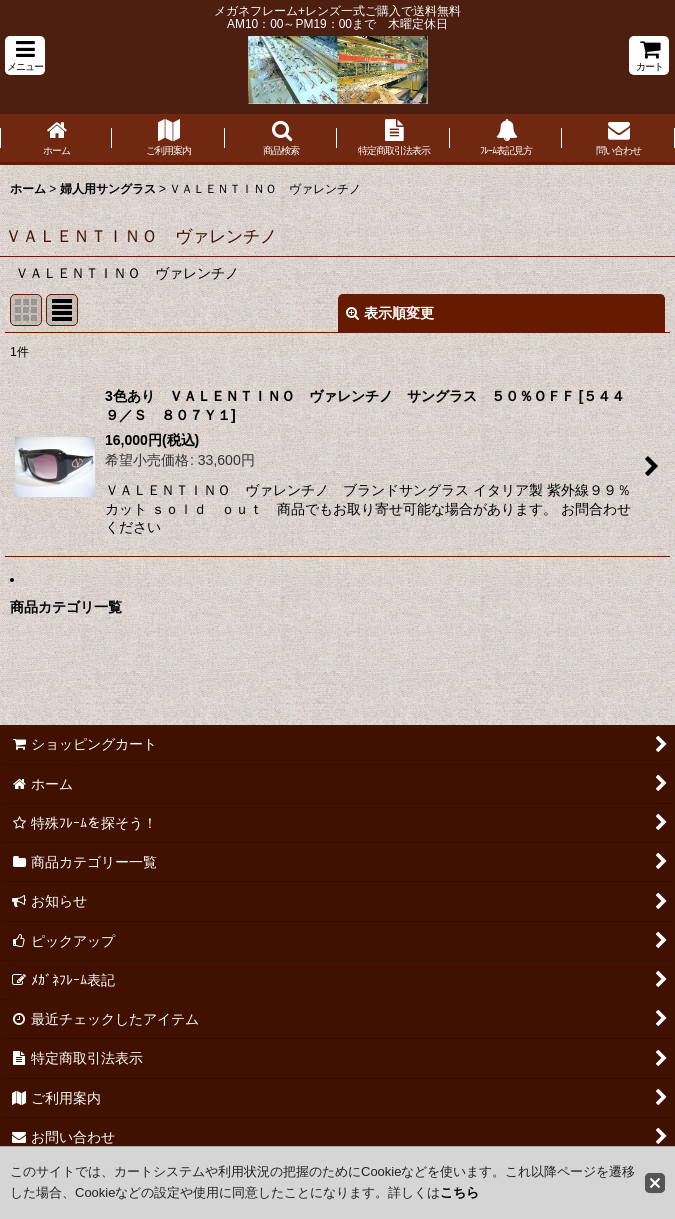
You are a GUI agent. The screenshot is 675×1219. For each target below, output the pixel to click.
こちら (459, 1192)
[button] (25, 55)
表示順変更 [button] (390, 313)
